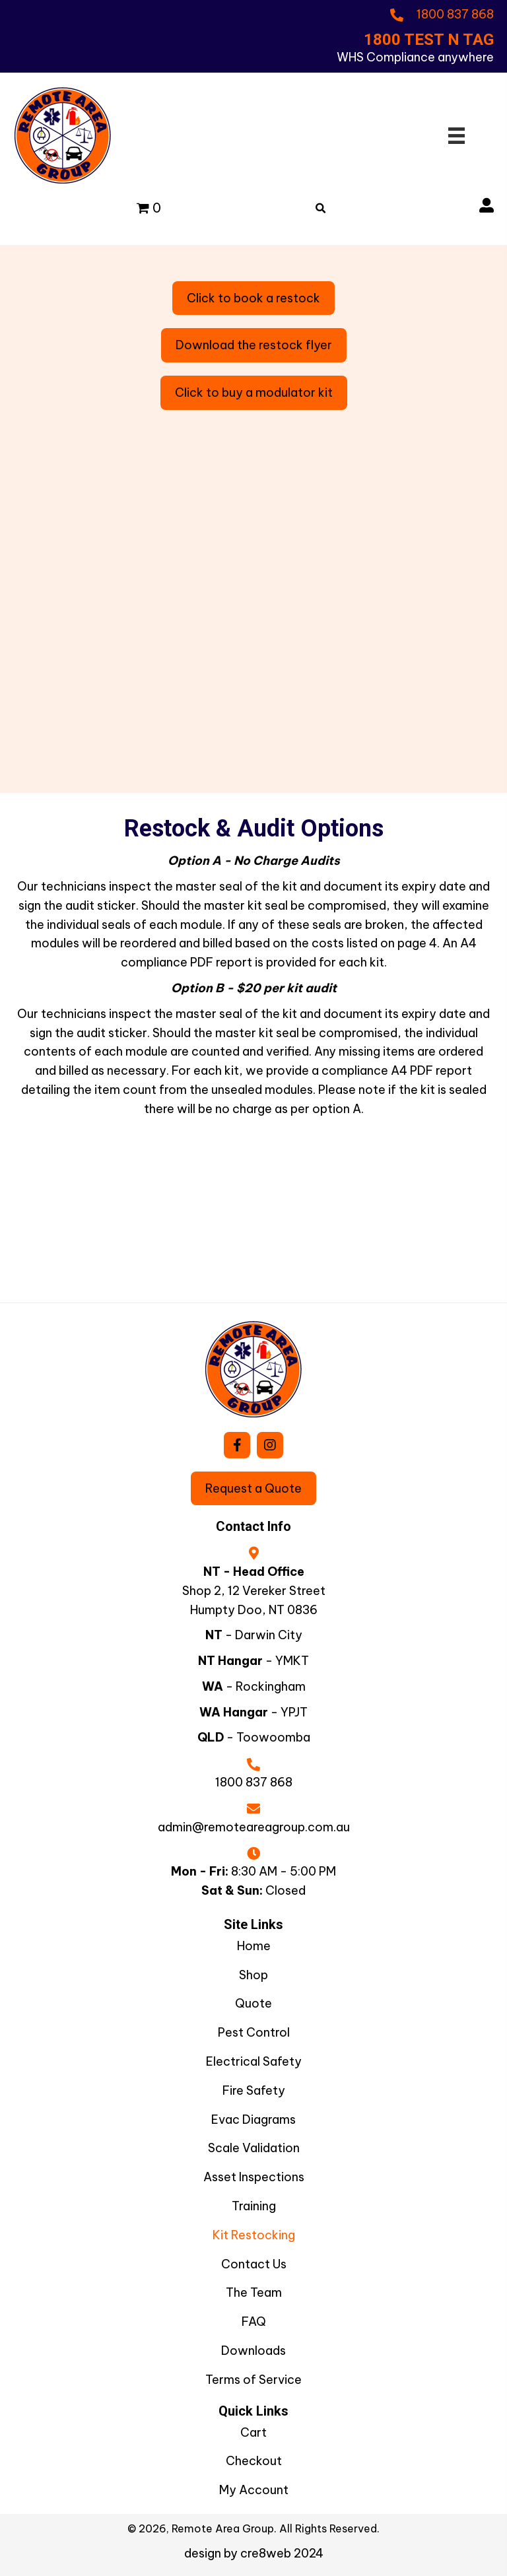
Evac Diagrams (253, 2119)
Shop (253, 1975)
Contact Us (254, 2264)
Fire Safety (253, 2090)
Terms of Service (253, 2379)
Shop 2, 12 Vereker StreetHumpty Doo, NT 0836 (253, 1600)
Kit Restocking (254, 2235)
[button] (237, 1445)
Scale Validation (254, 2147)
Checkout (254, 2460)
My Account (253, 2489)
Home (254, 1945)
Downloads (253, 2350)
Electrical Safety (254, 2061)
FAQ (254, 2321)
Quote (253, 2003)
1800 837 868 (253, 1782)
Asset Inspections (253, 2177)
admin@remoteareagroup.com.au (254, 1827)
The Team (254, 2292)
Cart (253, 2432)
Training (254, 2206)
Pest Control (254, 2032)
